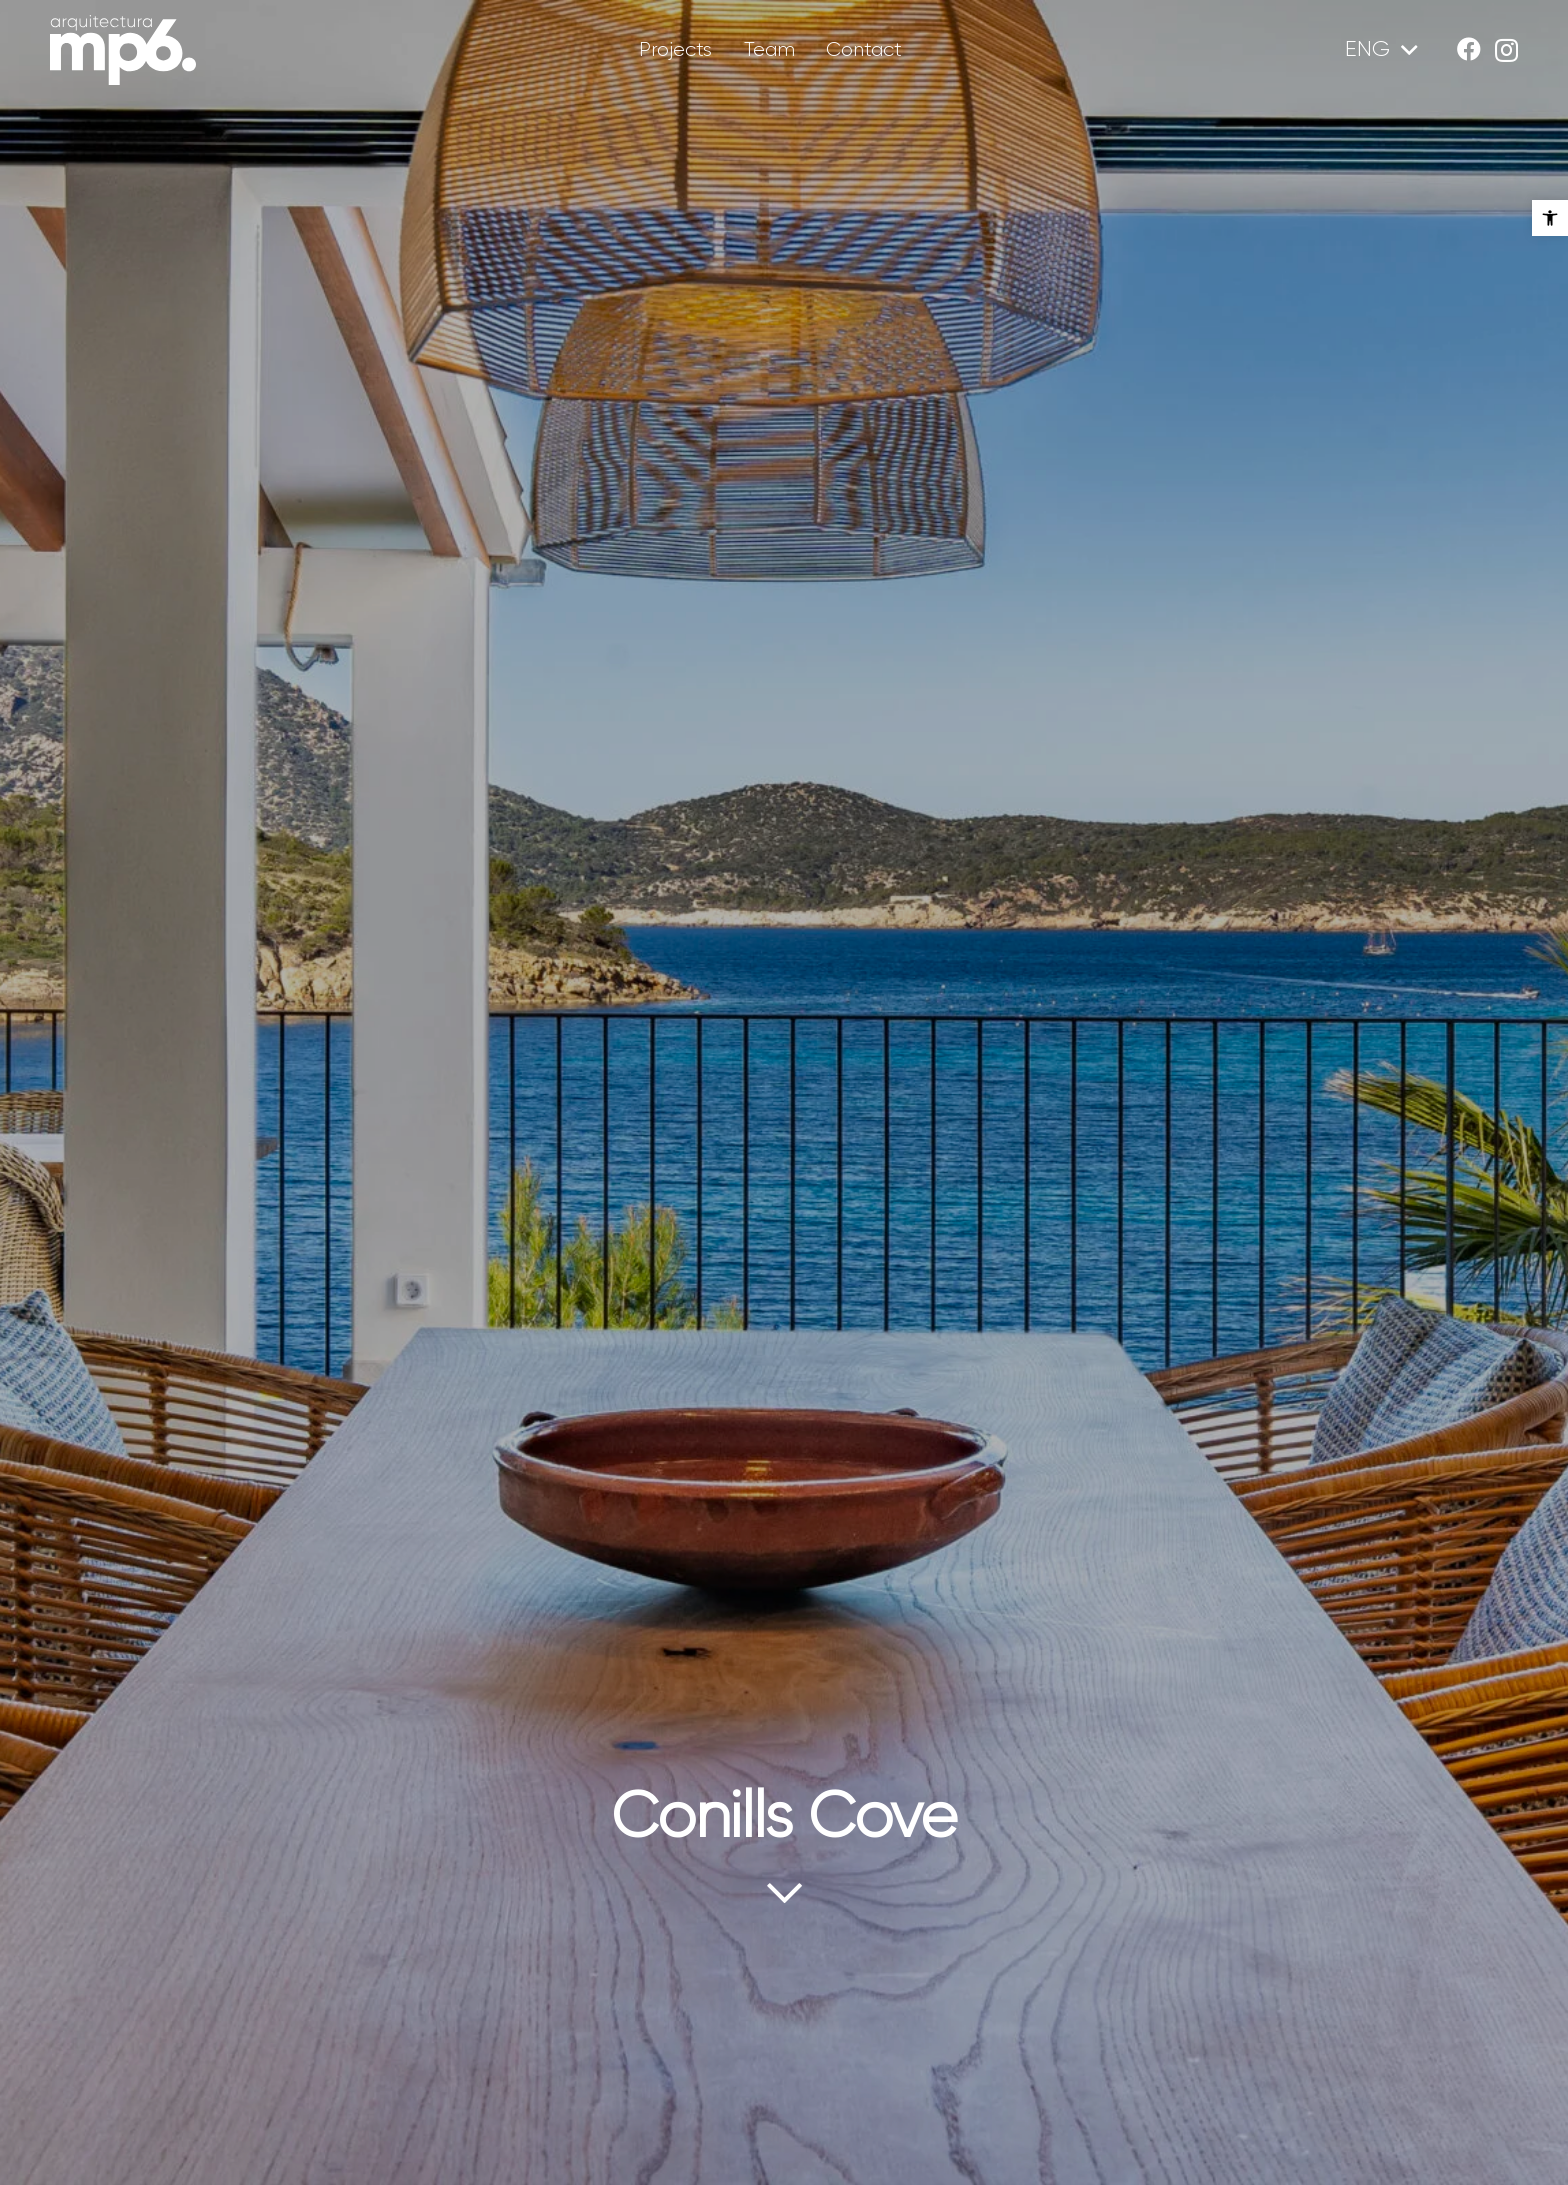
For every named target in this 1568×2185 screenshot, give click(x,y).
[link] (1550, 218)
